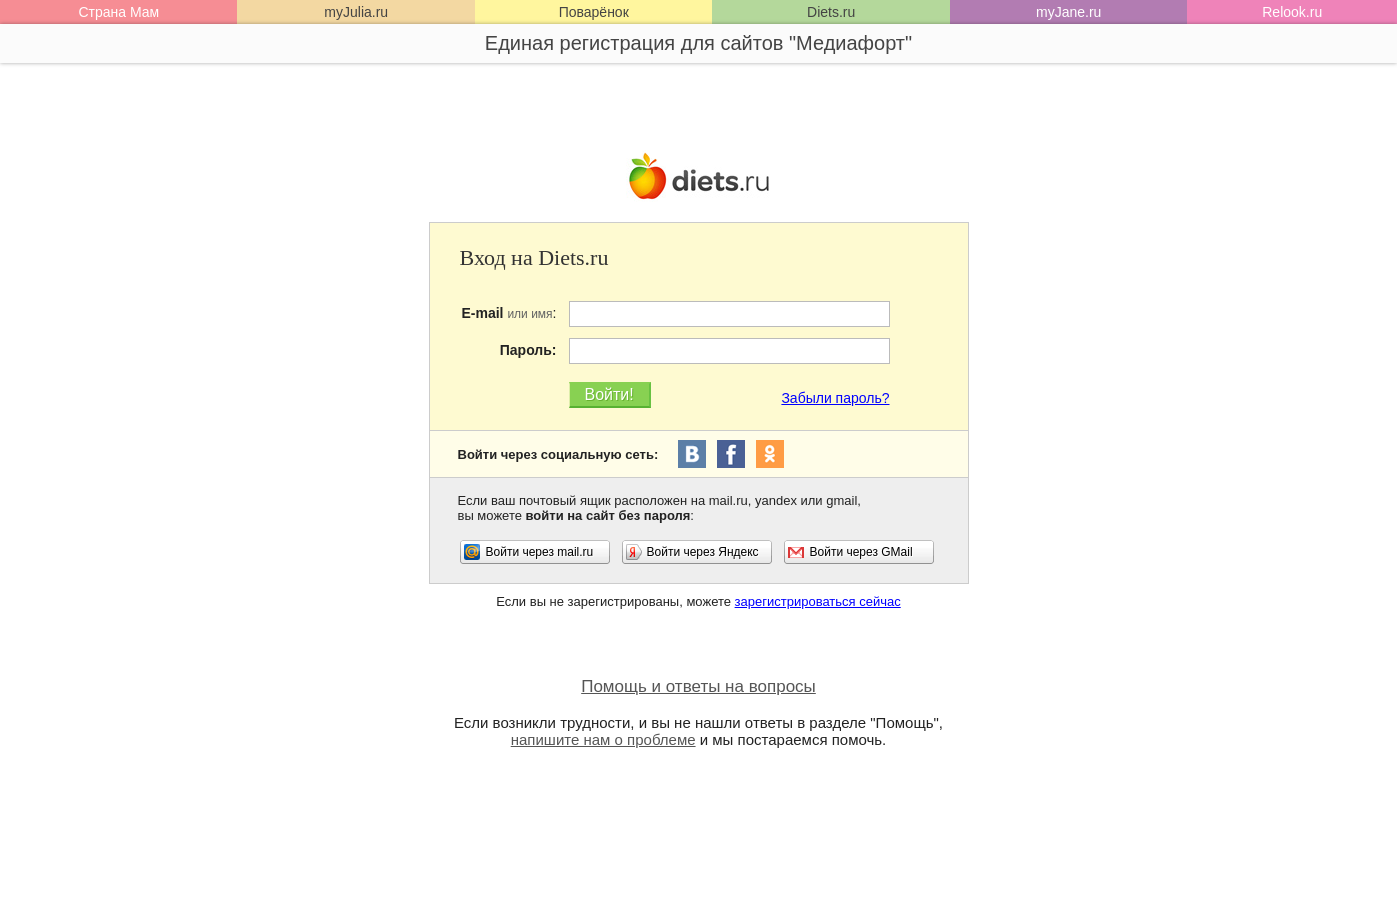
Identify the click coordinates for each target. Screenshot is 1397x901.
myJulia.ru (356, 12)
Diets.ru (831, 12)
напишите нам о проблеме (603, 739)
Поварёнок (594, 12)
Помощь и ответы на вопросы (698, 686)
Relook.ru (1292, 12)
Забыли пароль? (835, 398)
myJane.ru (1068, 12)
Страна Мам (118, 12)
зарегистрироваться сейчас (818, 601)
